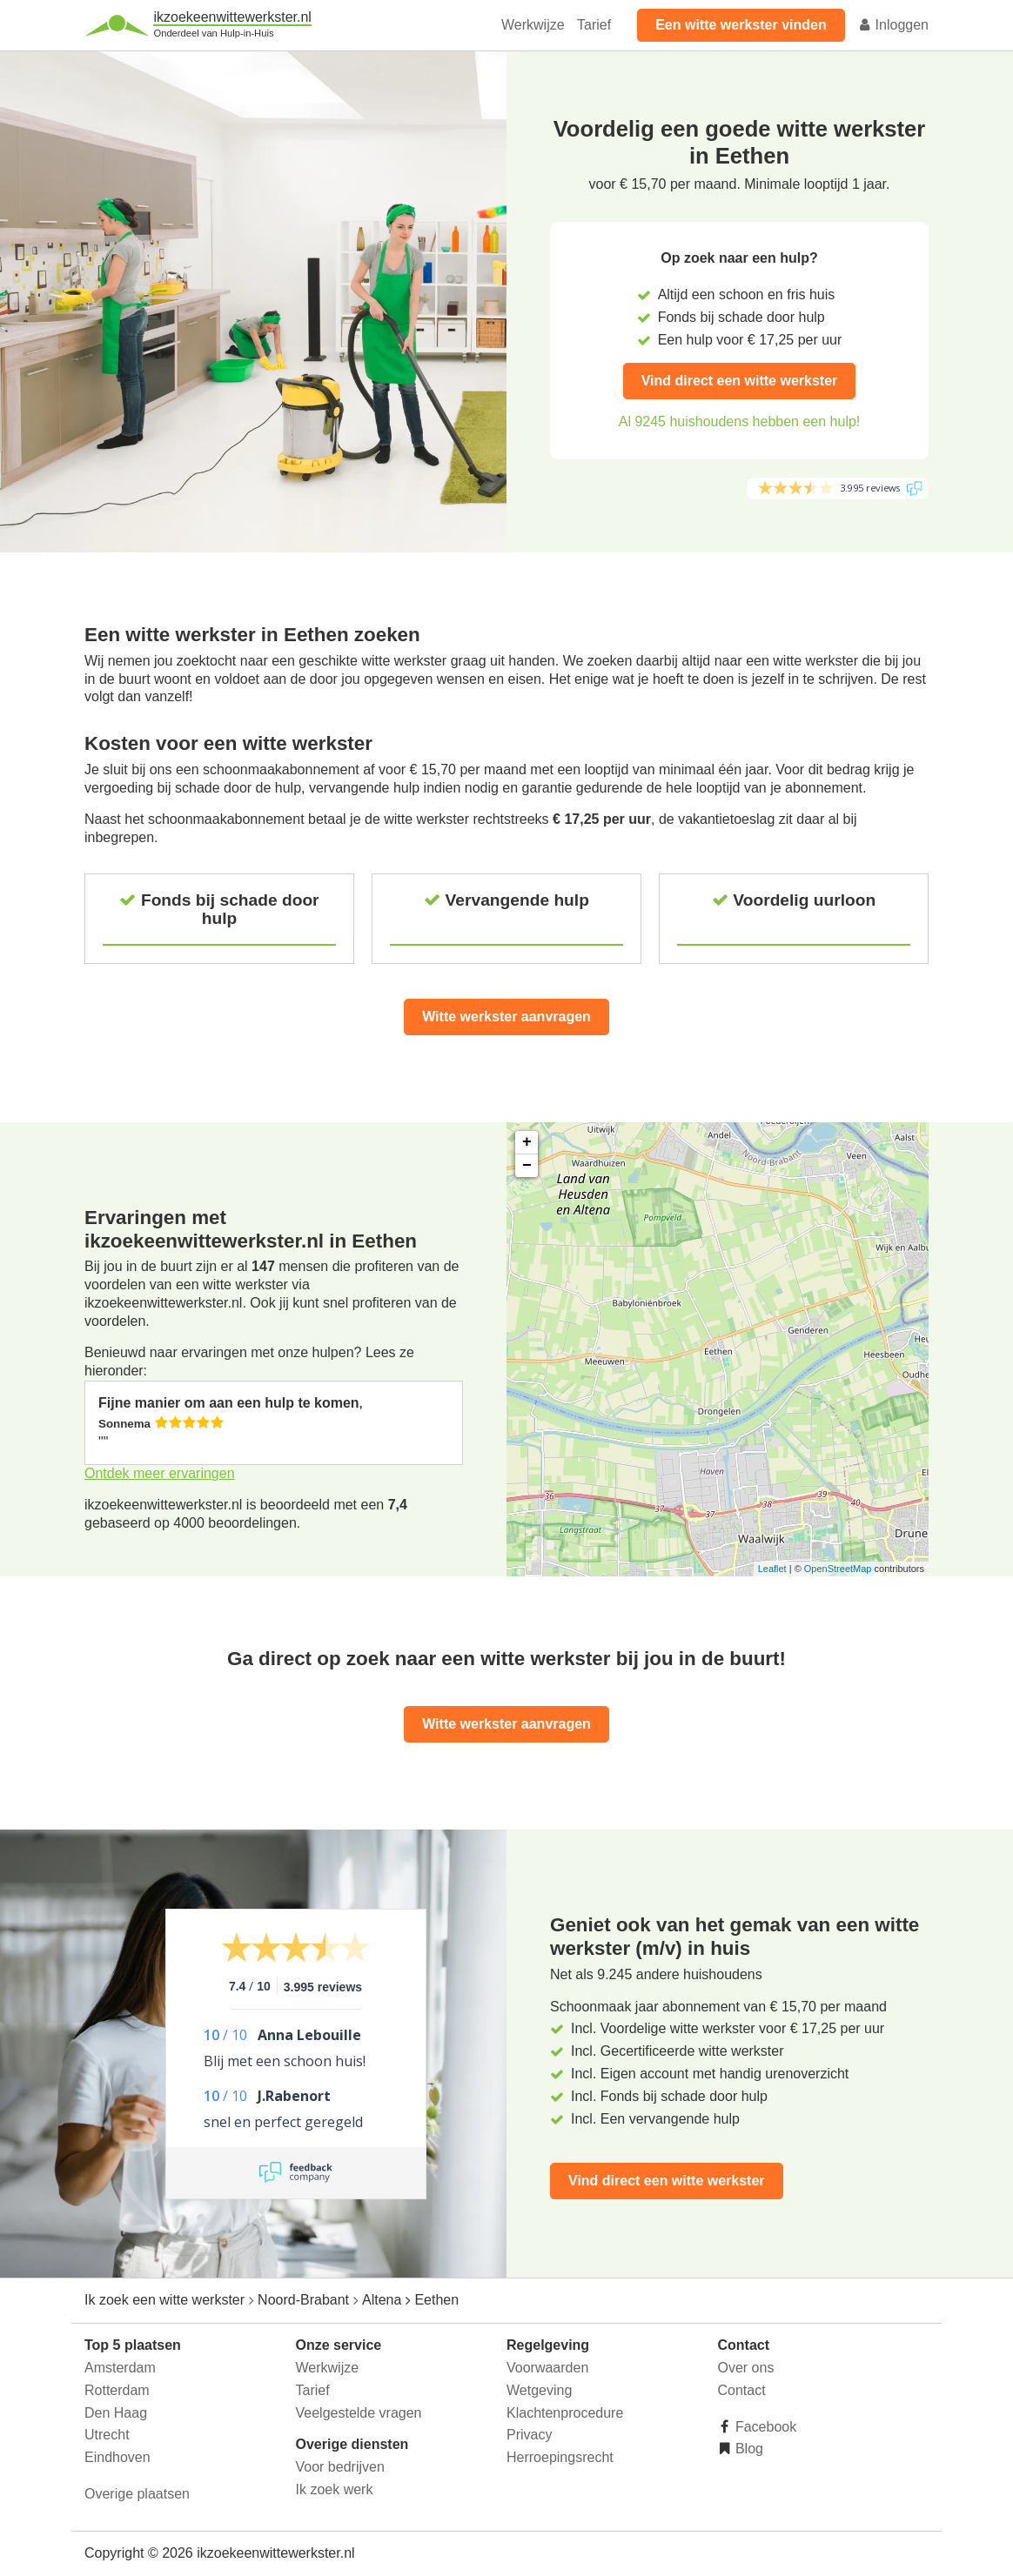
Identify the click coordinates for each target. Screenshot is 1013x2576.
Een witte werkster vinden (741, 24)
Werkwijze (533, 24)
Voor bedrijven (340, 2466)
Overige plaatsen (137, 2493)
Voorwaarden (547, 2367)
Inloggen (893, 24)
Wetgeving (539, 2390)
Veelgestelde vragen (359, 2412)
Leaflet (772, 1568)
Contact (742, 2390)
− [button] (527, 1165)
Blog (747, 2448)
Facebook (764, 2426)
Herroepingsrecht (560, 2457)
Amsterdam (120, 2367)
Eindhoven (117, 2457)
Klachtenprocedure (564, 2412)
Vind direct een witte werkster (739, 380)
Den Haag (115, 2412)
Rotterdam (117, 2390)
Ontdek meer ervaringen (159, 1473)
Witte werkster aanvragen (506, 1016)
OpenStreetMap (838, 1568)
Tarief (594, 24)
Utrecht (107, 2434)
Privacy (529, 2434)
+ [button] (527, 1142)
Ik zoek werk (334, 2489)
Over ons (746, 2367)
